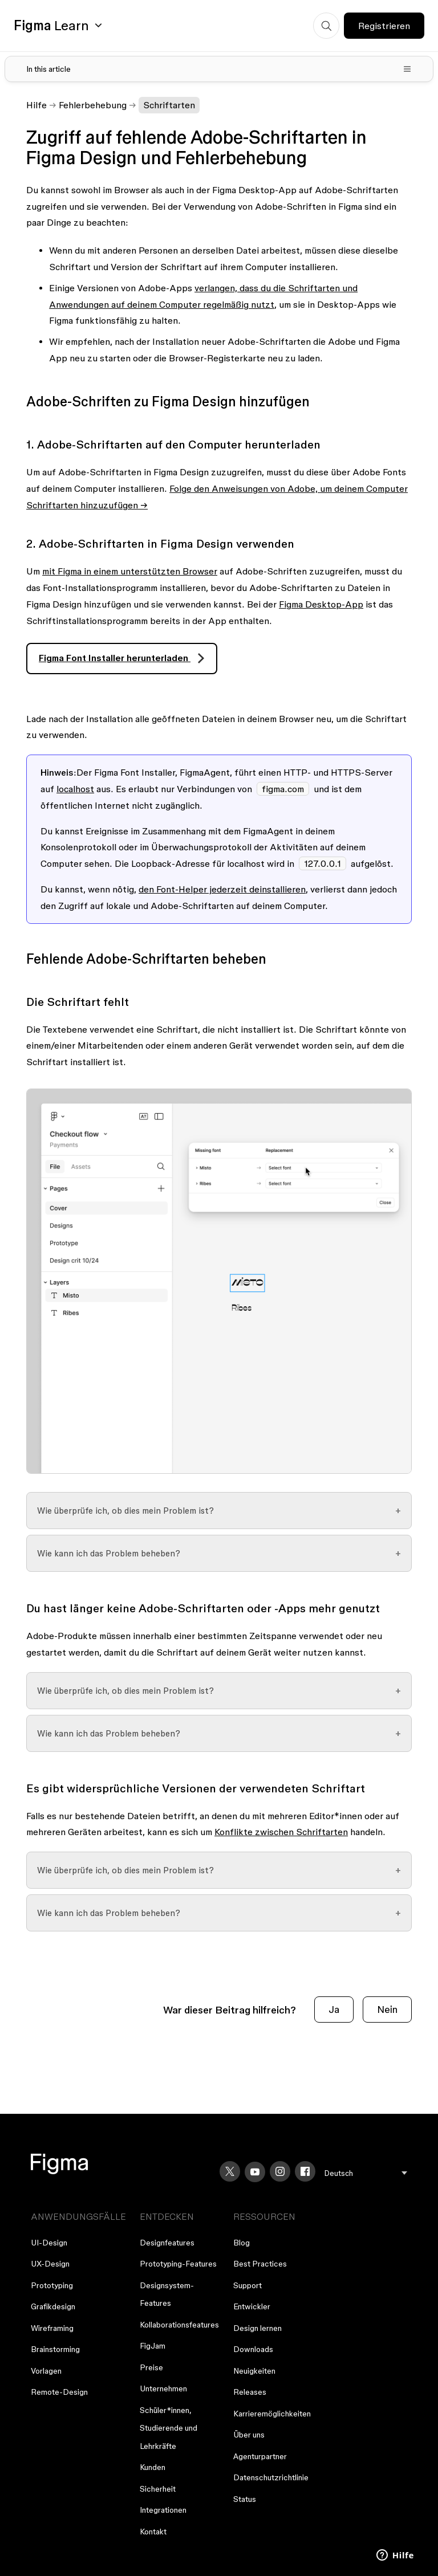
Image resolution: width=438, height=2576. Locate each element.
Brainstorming (55, 2349)
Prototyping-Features (178, 2263)
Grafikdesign (53, 2306)
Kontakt (153, 2531)
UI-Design (49, 2242)
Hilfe (36, 105)
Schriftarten (169, 105)
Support (247, 2285)
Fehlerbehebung (93, 105)
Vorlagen (46, 2370)
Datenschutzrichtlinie (271, 2477)
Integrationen (163, 2509)
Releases (249, 2391)
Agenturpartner (260, 2456)
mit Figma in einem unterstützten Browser (129, 571)
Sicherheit (158, 2488)
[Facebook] (305, 2171)
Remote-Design (59, 2391)
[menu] (366, 2173)
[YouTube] (255, 2172)
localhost (75, 789)
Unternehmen (163, 2388)
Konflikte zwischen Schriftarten (281, 1832)
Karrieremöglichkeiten (272, 2413)
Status (244, 2499)
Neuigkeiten (254, 2370)
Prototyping (52, 2285)
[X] (230, 2171)
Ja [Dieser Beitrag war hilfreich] (333, 2009)
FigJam (152, 2345)
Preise (151, 2367)
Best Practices (260, 2263)
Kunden (152, 2467)
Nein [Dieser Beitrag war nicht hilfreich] (387, 2009)
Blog (241, 2242)
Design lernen (257, 2328)
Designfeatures (167, 2242)
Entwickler (251, 2306)
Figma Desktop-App (321, 604)
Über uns (249, 2434)
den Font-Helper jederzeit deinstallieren (222, 889)
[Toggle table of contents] (219, 68)
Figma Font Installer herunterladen (114, 658)
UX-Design (50, 2263)
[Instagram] (280, 2171)
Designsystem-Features (167, 2294)
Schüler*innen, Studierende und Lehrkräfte (168, 2428)
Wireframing (52, 2328)
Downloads (253, 2349)
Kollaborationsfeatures (179, 2324)
